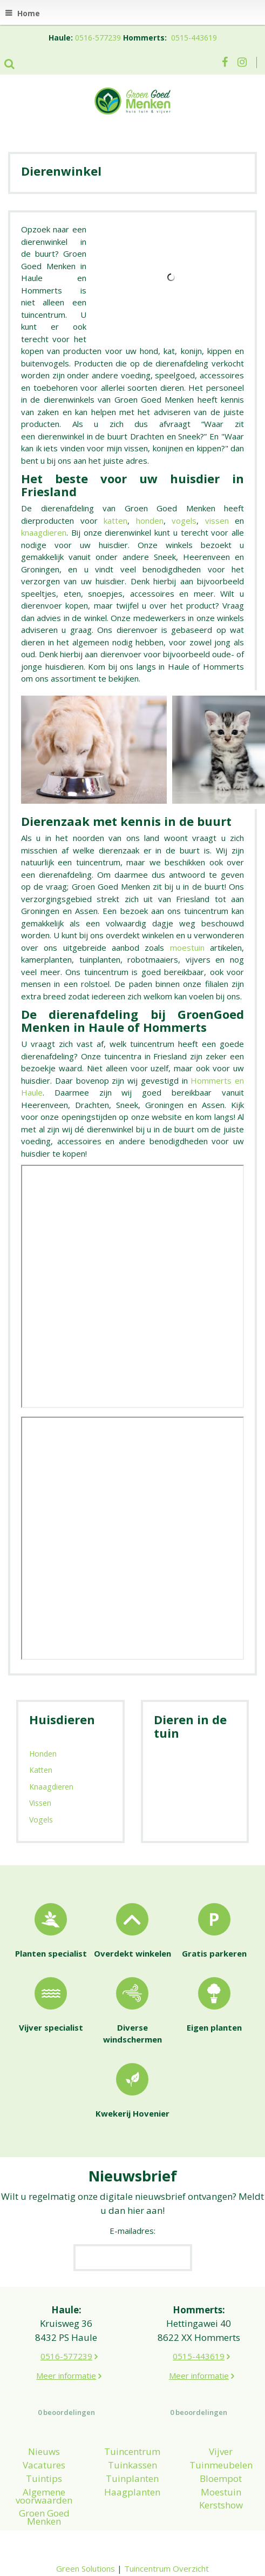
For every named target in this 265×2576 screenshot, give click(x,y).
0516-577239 (98, 37)
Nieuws (44, 2451)
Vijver (221, 2451)
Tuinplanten (132, 2478)
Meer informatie (66, 2375)
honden (150, 520)
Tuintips (44, 2478)
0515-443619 (194, 37)
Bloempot (221, 2478)
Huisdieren (62, 1719)
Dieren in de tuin (190, 1725)
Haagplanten (132, 2492)
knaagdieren (43, 532)
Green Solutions (85, 2568)
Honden (43, 1754)
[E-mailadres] (132, 2257)
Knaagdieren (51, 1786)
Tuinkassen (132, 2465)
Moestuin (221, 2492)
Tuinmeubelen (221, 2465)
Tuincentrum (132, 2451)
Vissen (40, 1803)
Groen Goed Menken (44, 2517)
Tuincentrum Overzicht (166, 2568)
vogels (184, 520)
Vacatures (44, 2465)
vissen (217, 520)
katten (115, 520)
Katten (40, 1770)
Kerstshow (221, 2505)
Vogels (41, 1819)
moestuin (187, 947)
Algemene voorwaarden (44, 2496)
